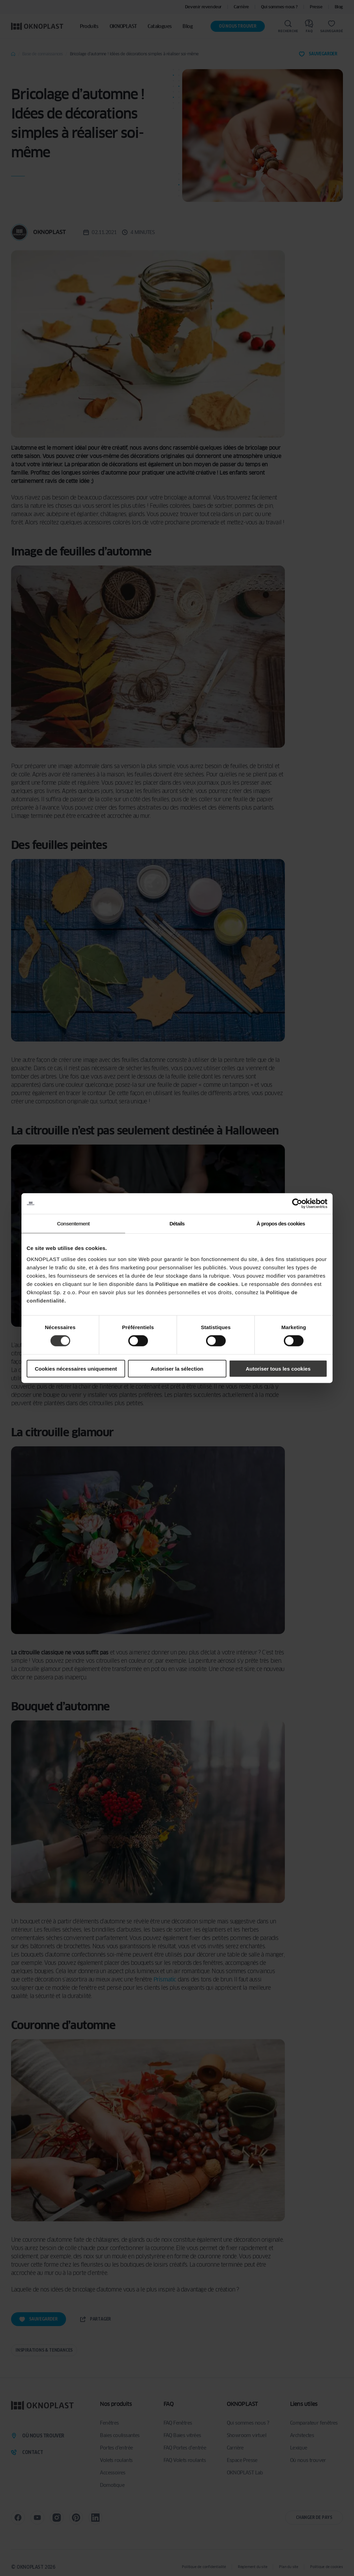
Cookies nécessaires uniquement (76, 1368)
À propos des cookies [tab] (281, 1223)
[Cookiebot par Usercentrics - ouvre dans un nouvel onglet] (297, 1203)
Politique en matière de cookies (196, 1284)
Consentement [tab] (73, 1223)
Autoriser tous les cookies (278, 1368)
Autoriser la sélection (177, 1368)
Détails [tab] (177, 1223)
